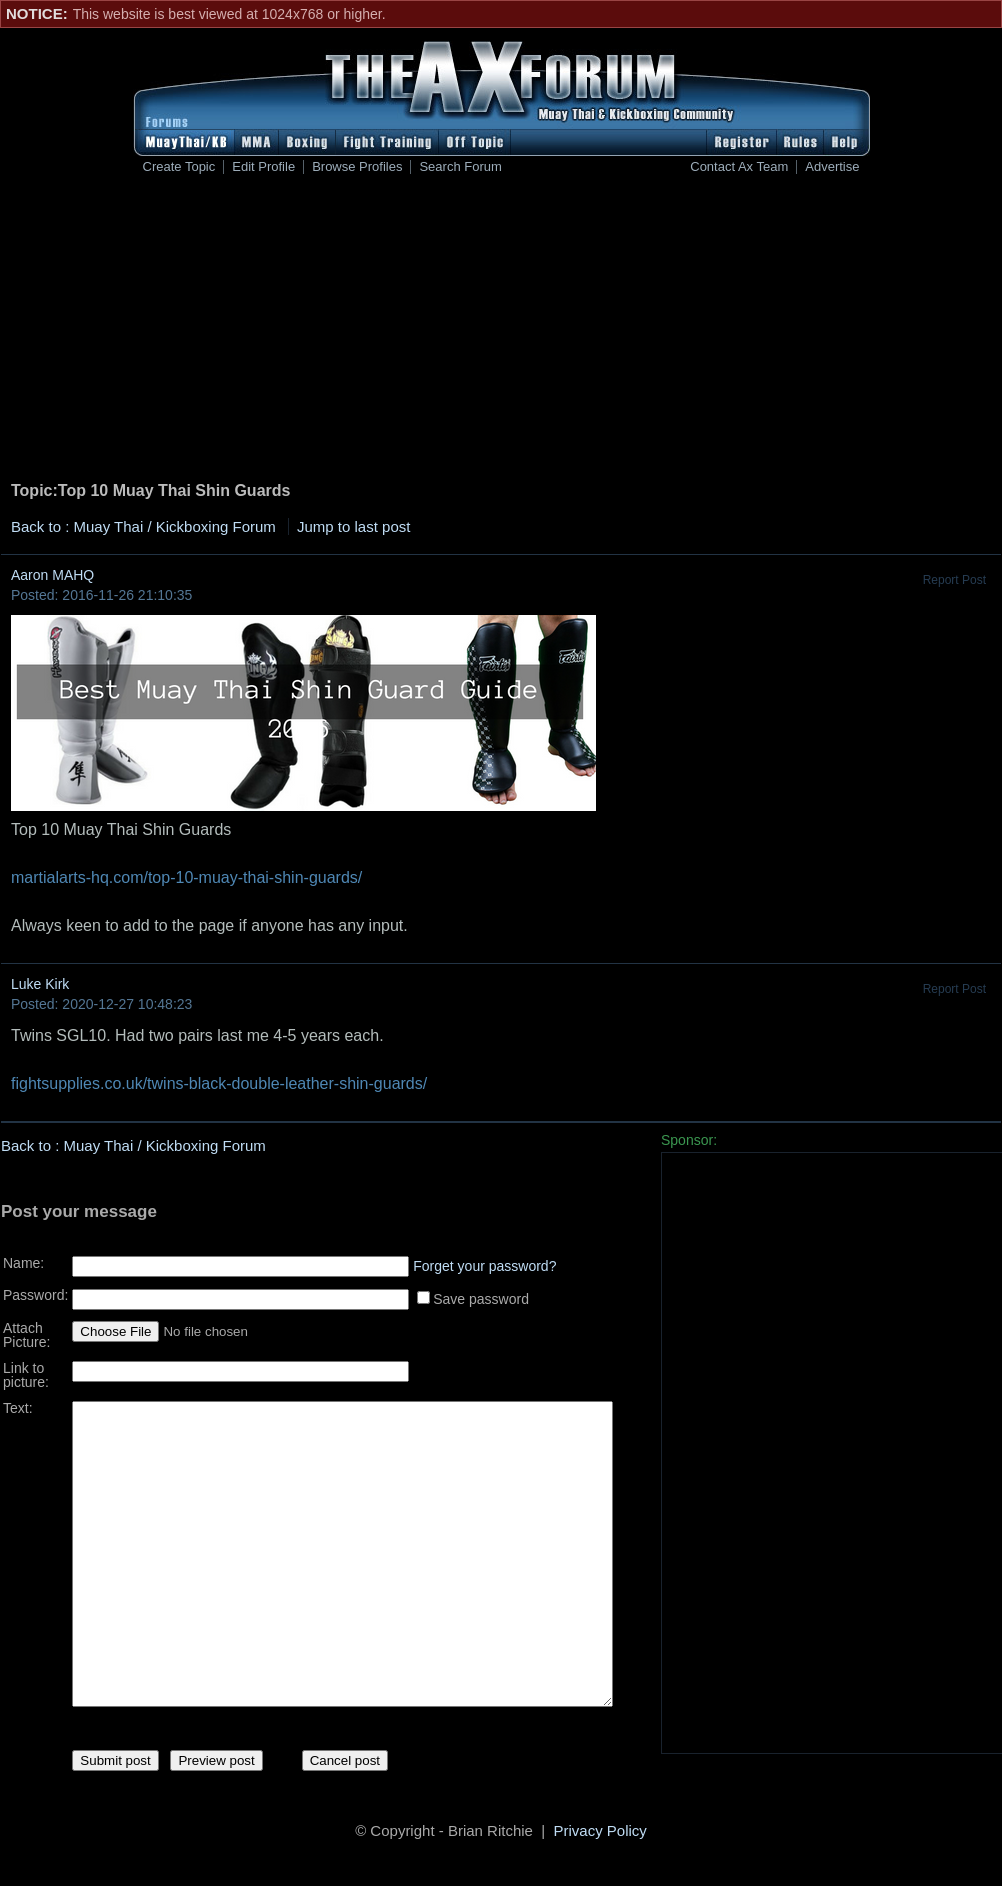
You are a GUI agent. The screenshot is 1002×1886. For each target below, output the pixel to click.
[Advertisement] (501, 331)
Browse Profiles (357, 167)
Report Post (954, 580)
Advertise (832, 167)
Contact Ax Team (739, 167)
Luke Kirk (40, 984)
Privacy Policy (600, 1833)
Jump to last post (353, 526)
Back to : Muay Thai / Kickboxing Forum (143, 526)
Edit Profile (263, 167)
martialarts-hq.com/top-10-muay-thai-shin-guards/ (186, 877)
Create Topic (179, 167)
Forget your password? (484, 1259)
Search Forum (460, 167)
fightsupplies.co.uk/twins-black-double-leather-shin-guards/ (219, 1083)
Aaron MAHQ (52, 575)
